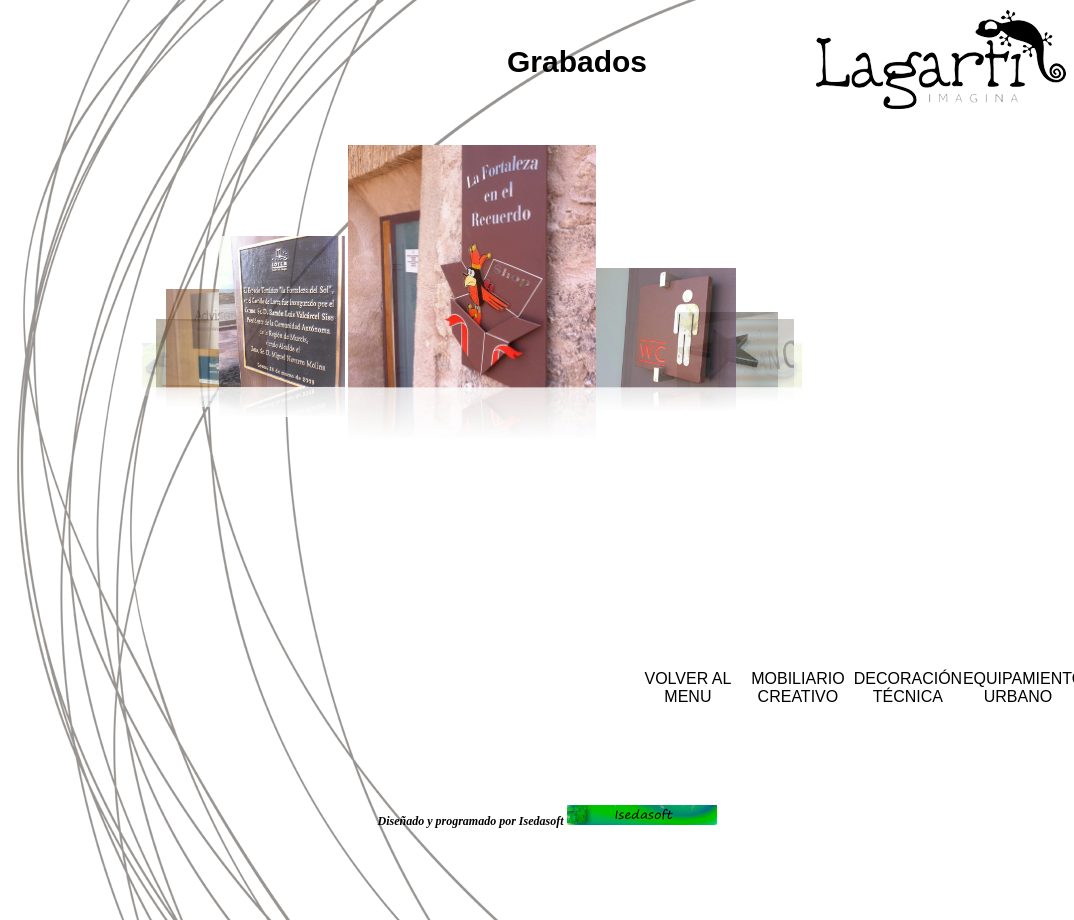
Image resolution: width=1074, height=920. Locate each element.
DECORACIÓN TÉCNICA (908, 687)
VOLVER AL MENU (687, 687)
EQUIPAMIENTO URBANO (1018, 687)
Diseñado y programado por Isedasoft (470, 821)
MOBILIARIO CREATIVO (797, 687)
